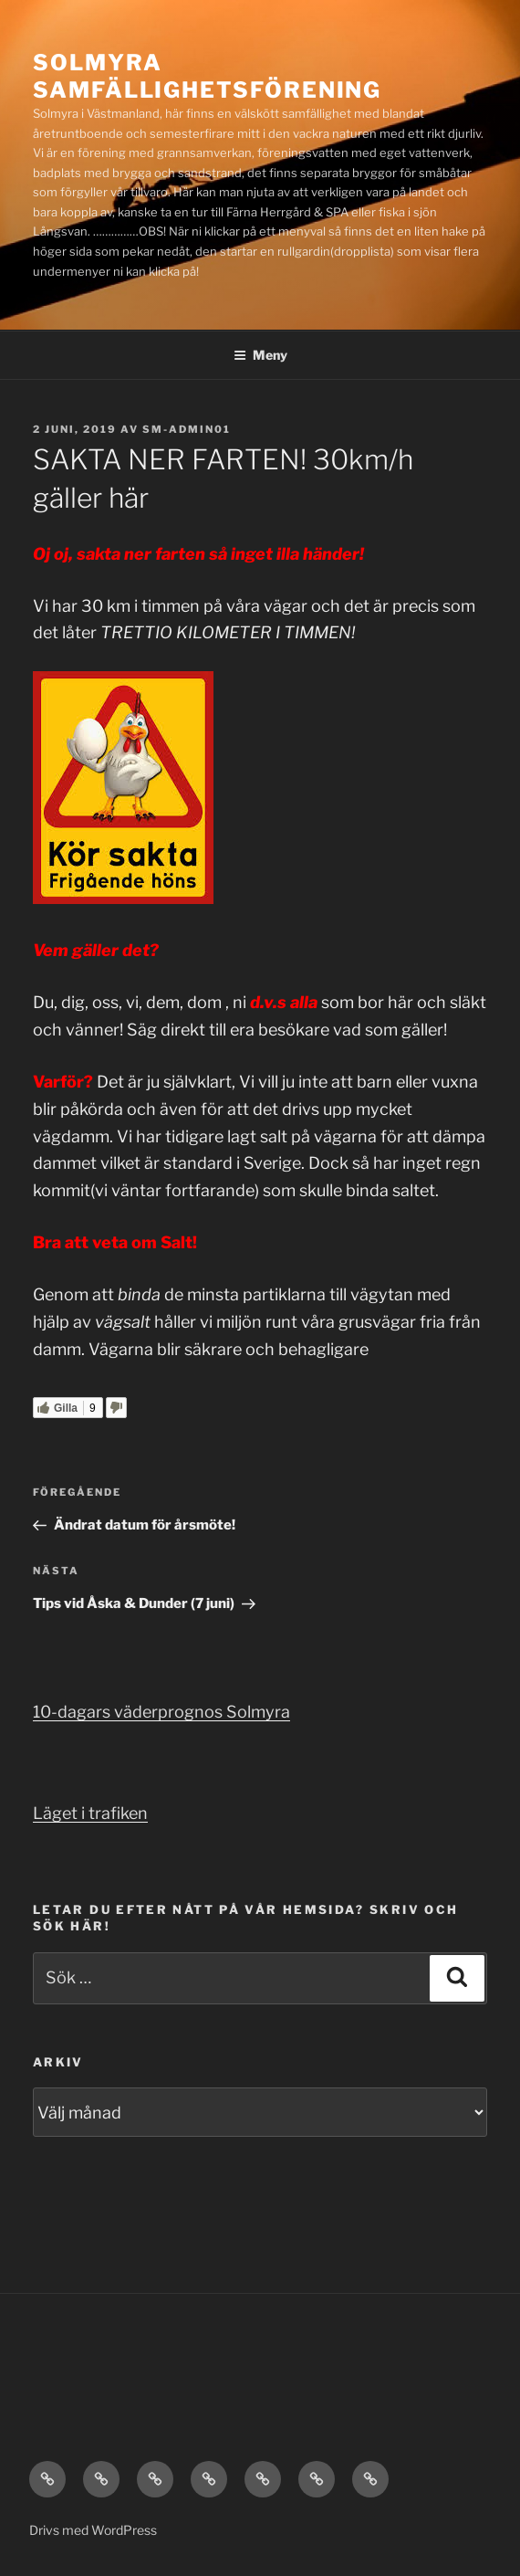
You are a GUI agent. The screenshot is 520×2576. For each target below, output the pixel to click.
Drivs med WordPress (93, 2530)
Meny (260, 355)
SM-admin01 (186, 429)
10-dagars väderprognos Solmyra (161, 1711)
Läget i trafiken (90, 1813)
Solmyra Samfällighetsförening (207, 76)
